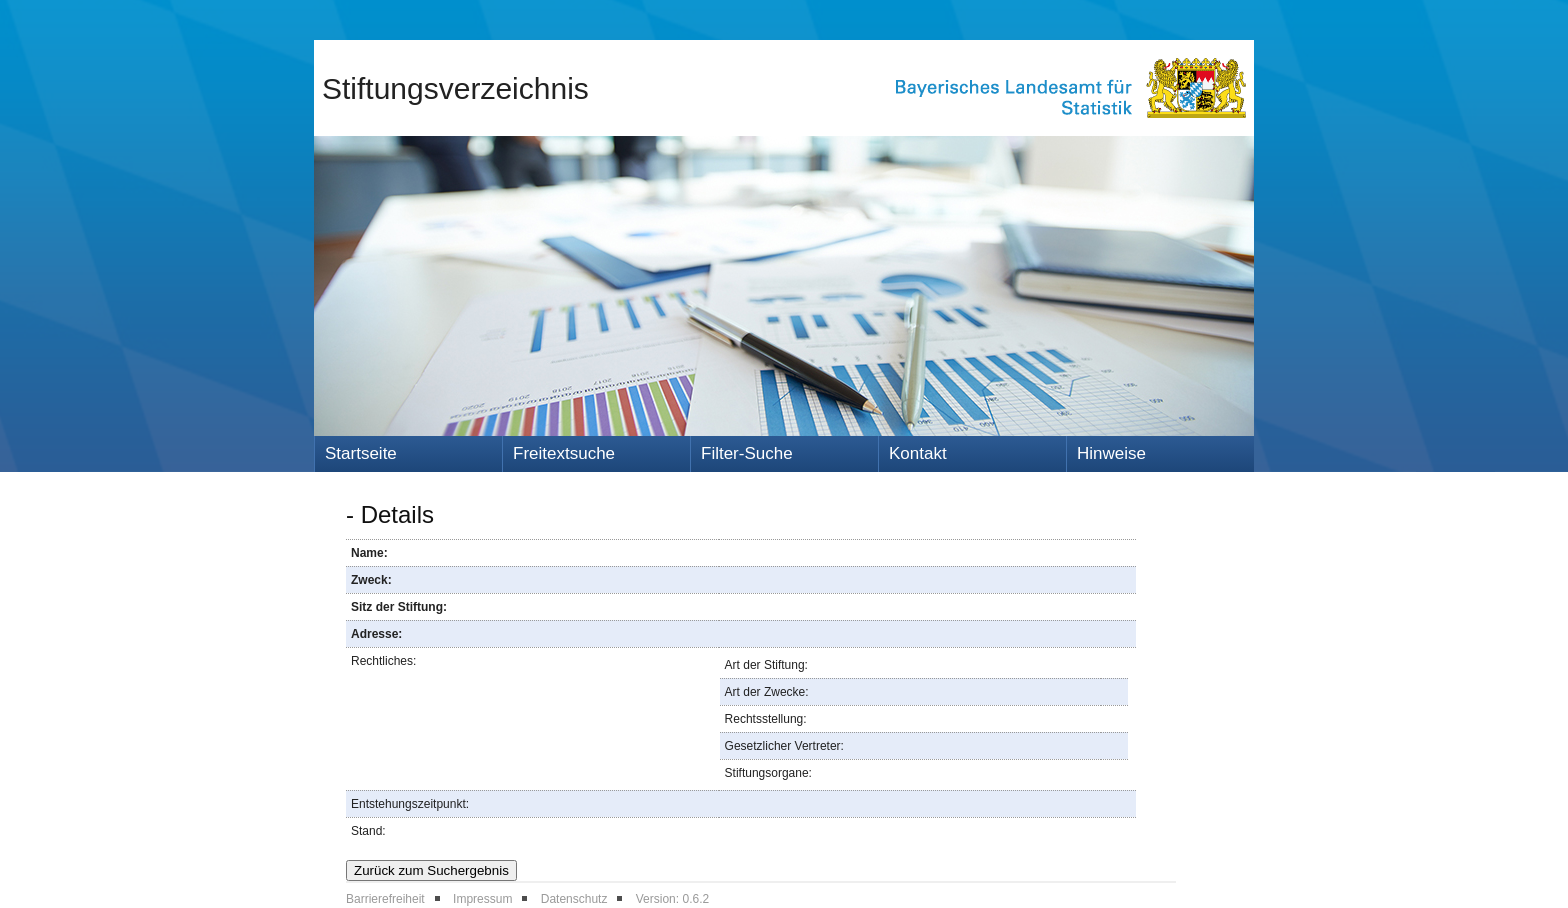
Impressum (482, 899)
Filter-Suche (747, 453)
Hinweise (1111, 453)
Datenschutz (574, 899)
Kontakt (918, 453)
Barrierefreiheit (385, 899)
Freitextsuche (564, 453)
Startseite (361, 453)
